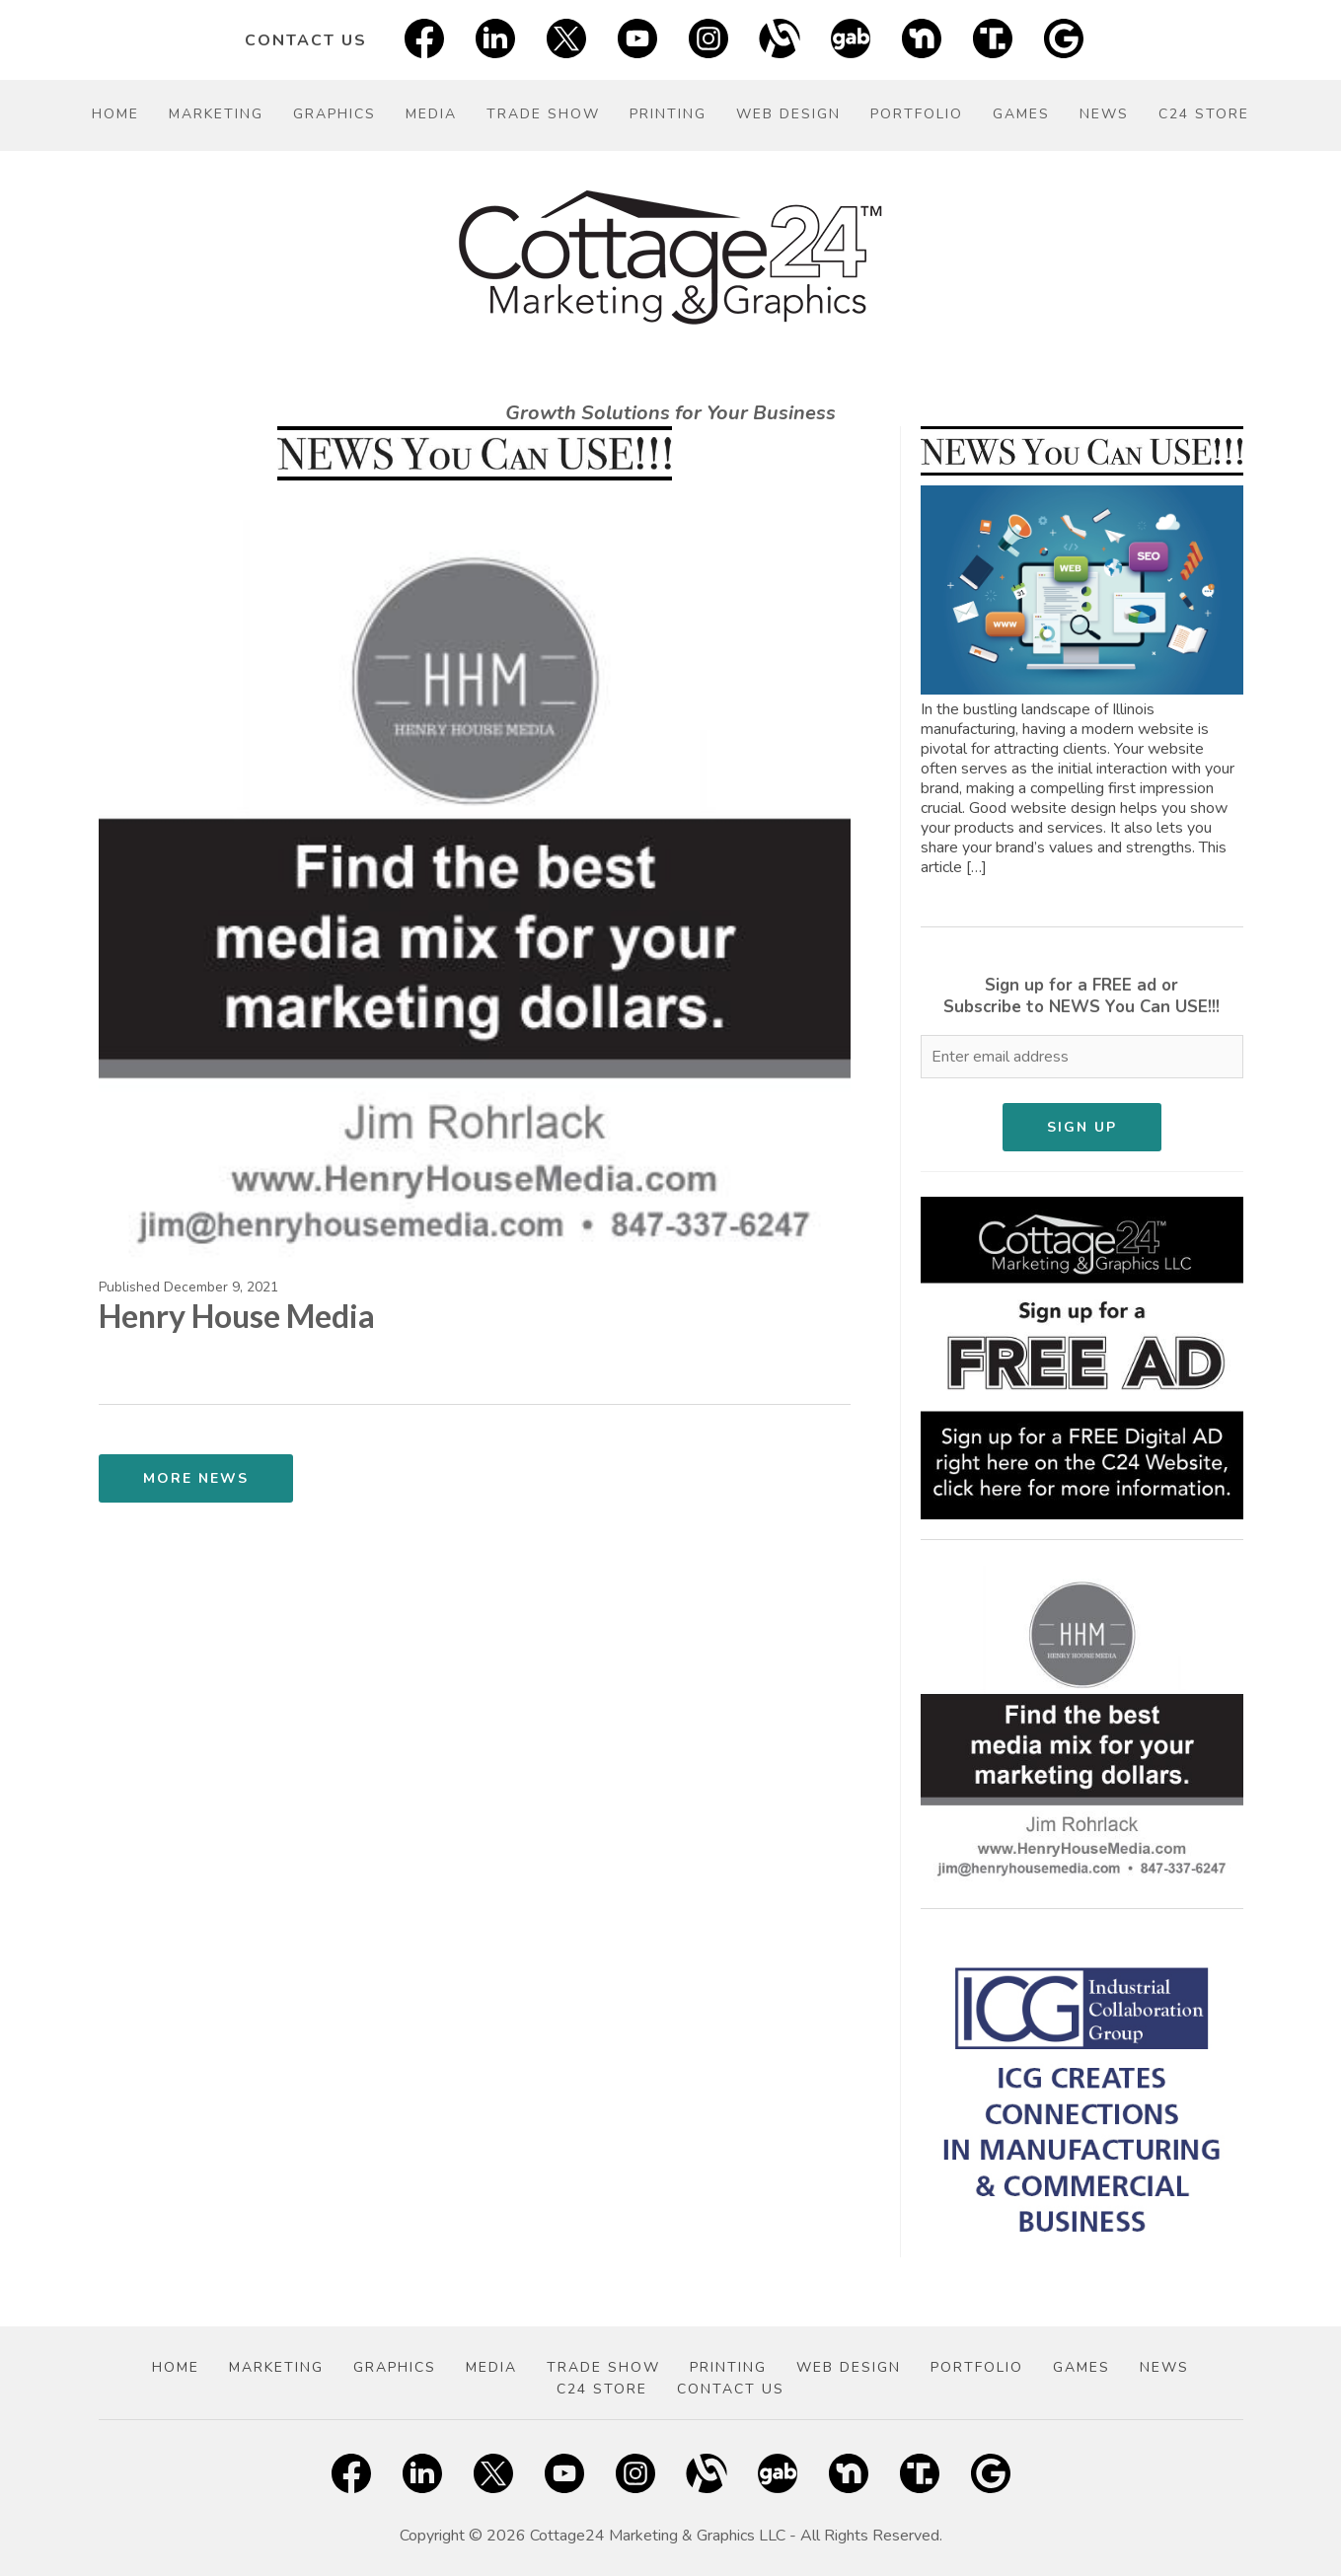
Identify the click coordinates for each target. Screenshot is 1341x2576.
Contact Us (306, 40)
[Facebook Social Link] (424, 40)
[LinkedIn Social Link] (495, 40)
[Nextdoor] (921, 40)
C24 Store (1203, 114)
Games (1021, 114)
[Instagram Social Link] (708, 40)
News (1104, 114)
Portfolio (916, 114)
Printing (668, 114)
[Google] (1063, 40)
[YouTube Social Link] (637, 40)
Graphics (334, 114)
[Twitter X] (566, 40)
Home (115, 114)
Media (431, 114)
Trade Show (543, 114)
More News (196, 1478)
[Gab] (850, 40)
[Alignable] (779, 40)
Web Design (788, 114)
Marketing (216, 114)
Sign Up (1082, 1127)
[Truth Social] (992, 40)
